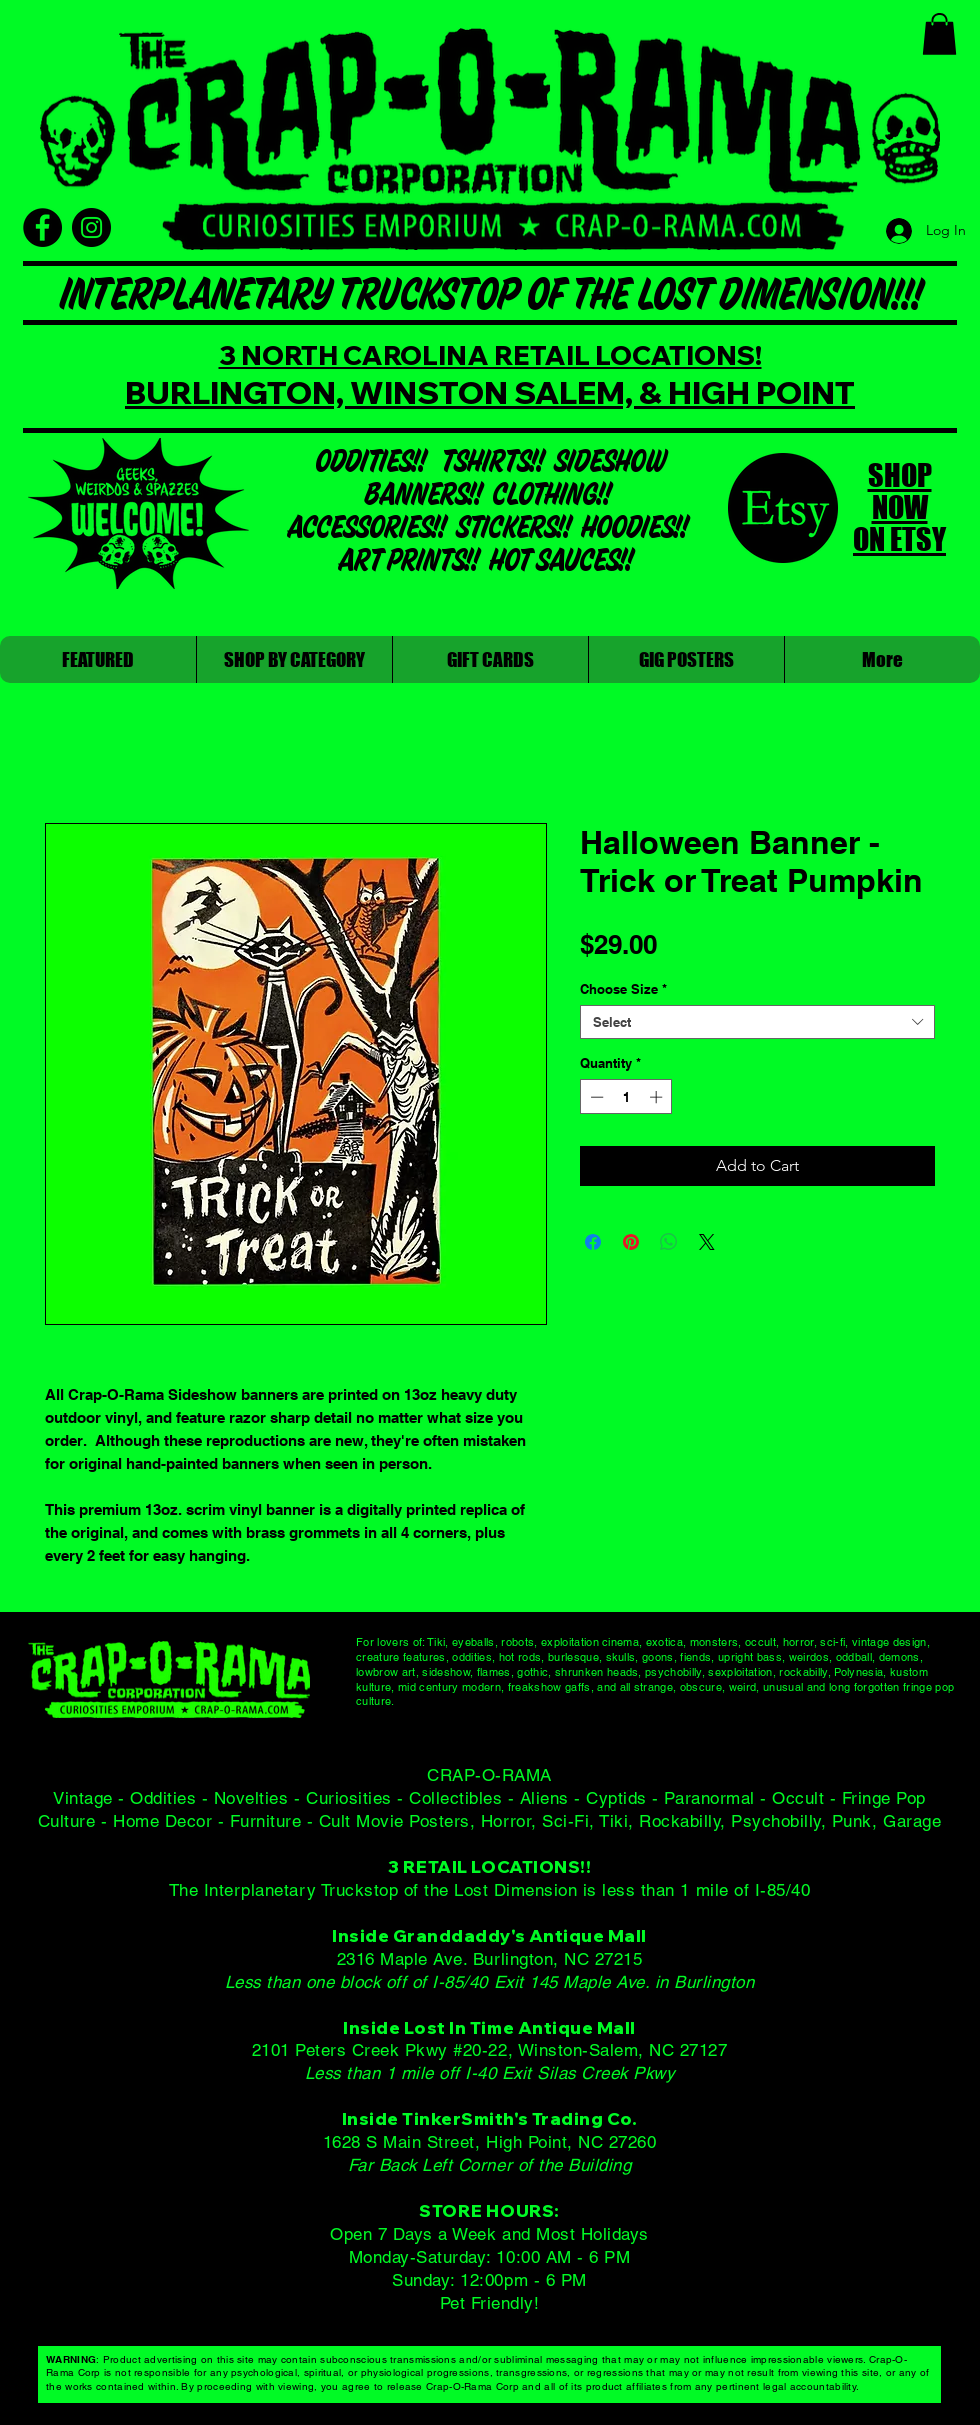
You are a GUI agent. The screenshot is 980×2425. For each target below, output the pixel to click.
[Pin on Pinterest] (631, 1242)
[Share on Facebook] (593, 1242)
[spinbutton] (626, 1097)
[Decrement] (595, 1097)
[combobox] (757, 1022)
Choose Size (623, 989)
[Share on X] (707, 1242)
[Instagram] (91, 227)
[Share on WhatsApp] (669, 1242)
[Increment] (658, 1097)
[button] (939, 34)
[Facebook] (42, 227)
